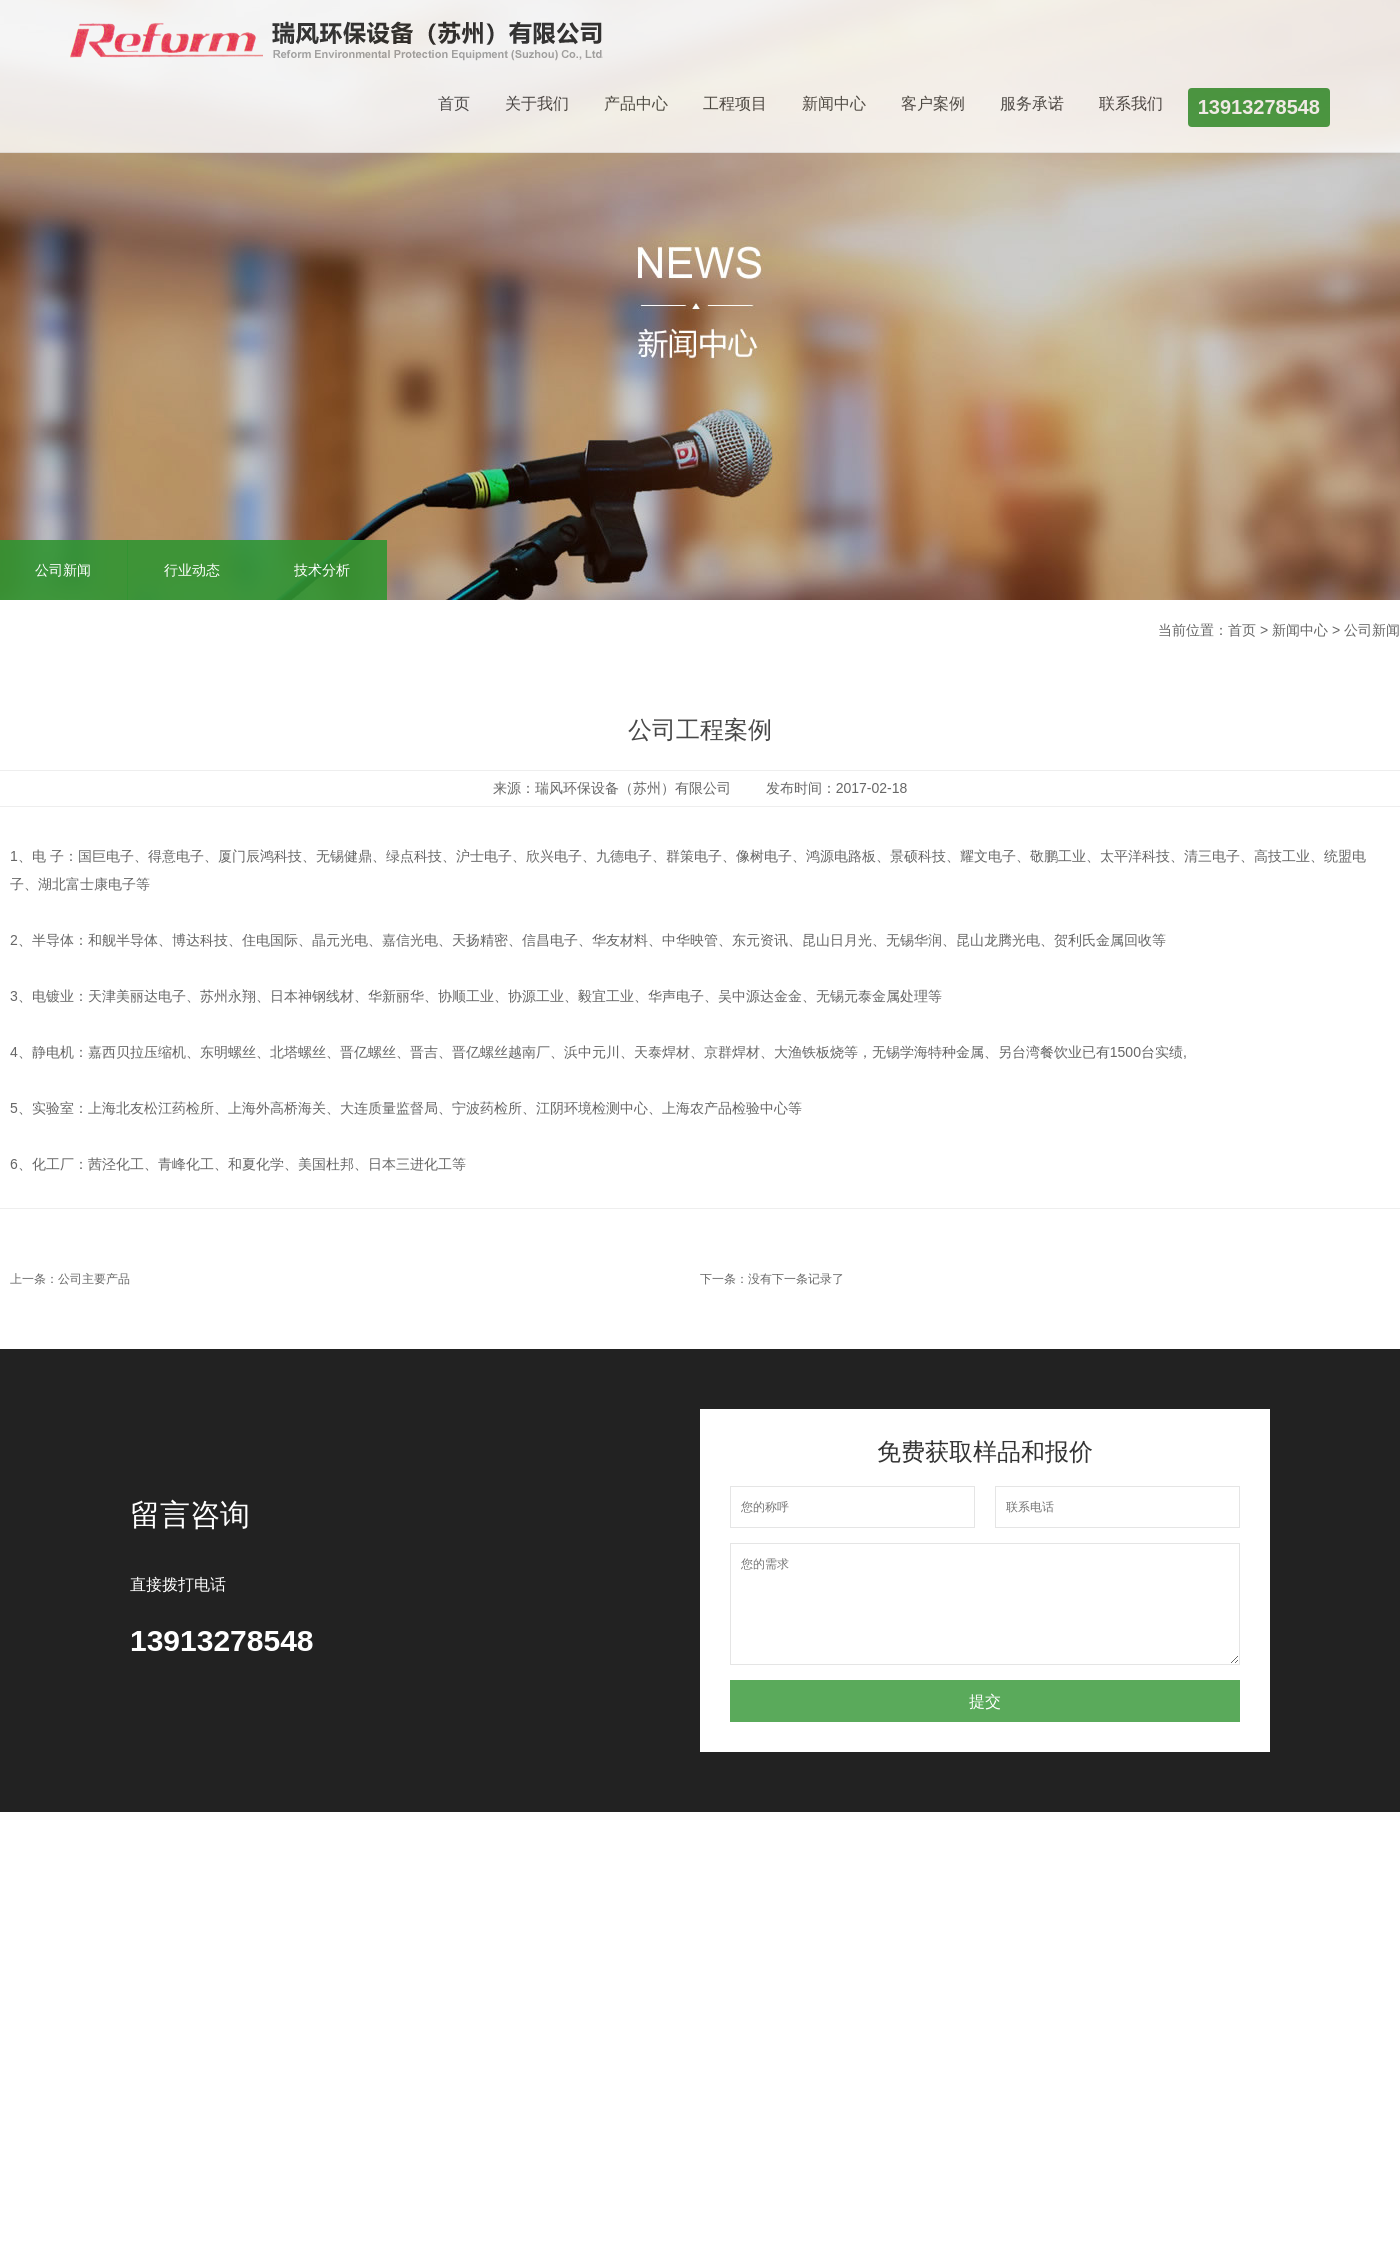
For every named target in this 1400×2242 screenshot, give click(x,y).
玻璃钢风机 (287, 1926)
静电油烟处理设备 (301, 2010)
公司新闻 (503, 1926)
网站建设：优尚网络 (203, 2203)
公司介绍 (168, 1926)
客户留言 (615, 1950)
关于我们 (537, 103)
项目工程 (392, 1926)
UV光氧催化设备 (303, 2046)
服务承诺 (1032, 103)
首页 (454, 103)
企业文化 (168, 1950)
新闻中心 (834, 103)
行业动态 (192, 570)
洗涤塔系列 (287, 1950)
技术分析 (322, 570)
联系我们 (1131, 103)
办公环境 (168, 1998)
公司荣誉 (168, 1974)
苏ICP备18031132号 (474, 2173)
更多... (272, 2070)
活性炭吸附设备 (301, 1974)
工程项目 (735, 103)
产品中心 (636, 103)
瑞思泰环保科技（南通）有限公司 (305, 2138)
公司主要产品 (94, 1279)
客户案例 (933, 103)
